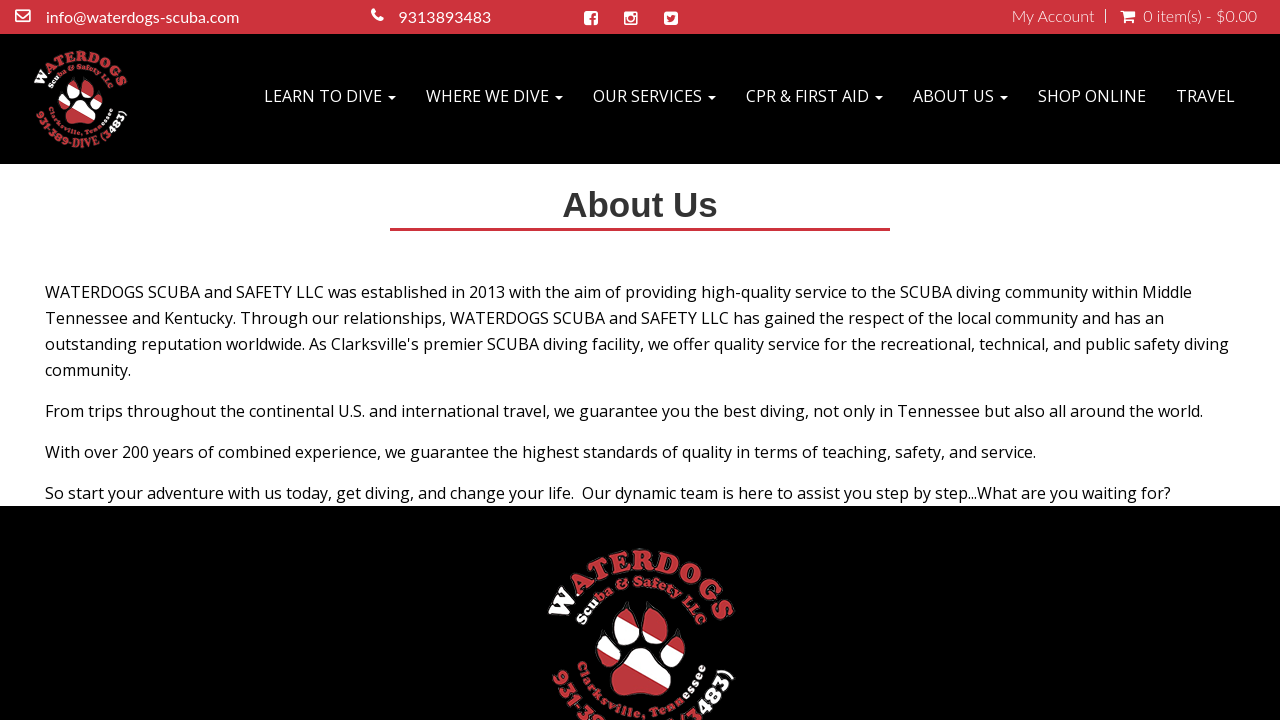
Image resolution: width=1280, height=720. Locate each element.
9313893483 (448, 16)
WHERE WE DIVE (494, 96)
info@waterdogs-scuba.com (146, 16)
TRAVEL (1205, 96)
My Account (1053, 16)
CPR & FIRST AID (814, 96)
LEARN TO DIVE (330, 96)
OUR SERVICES (654, 96)
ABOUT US (960, 96)
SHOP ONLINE (1092, 96)
